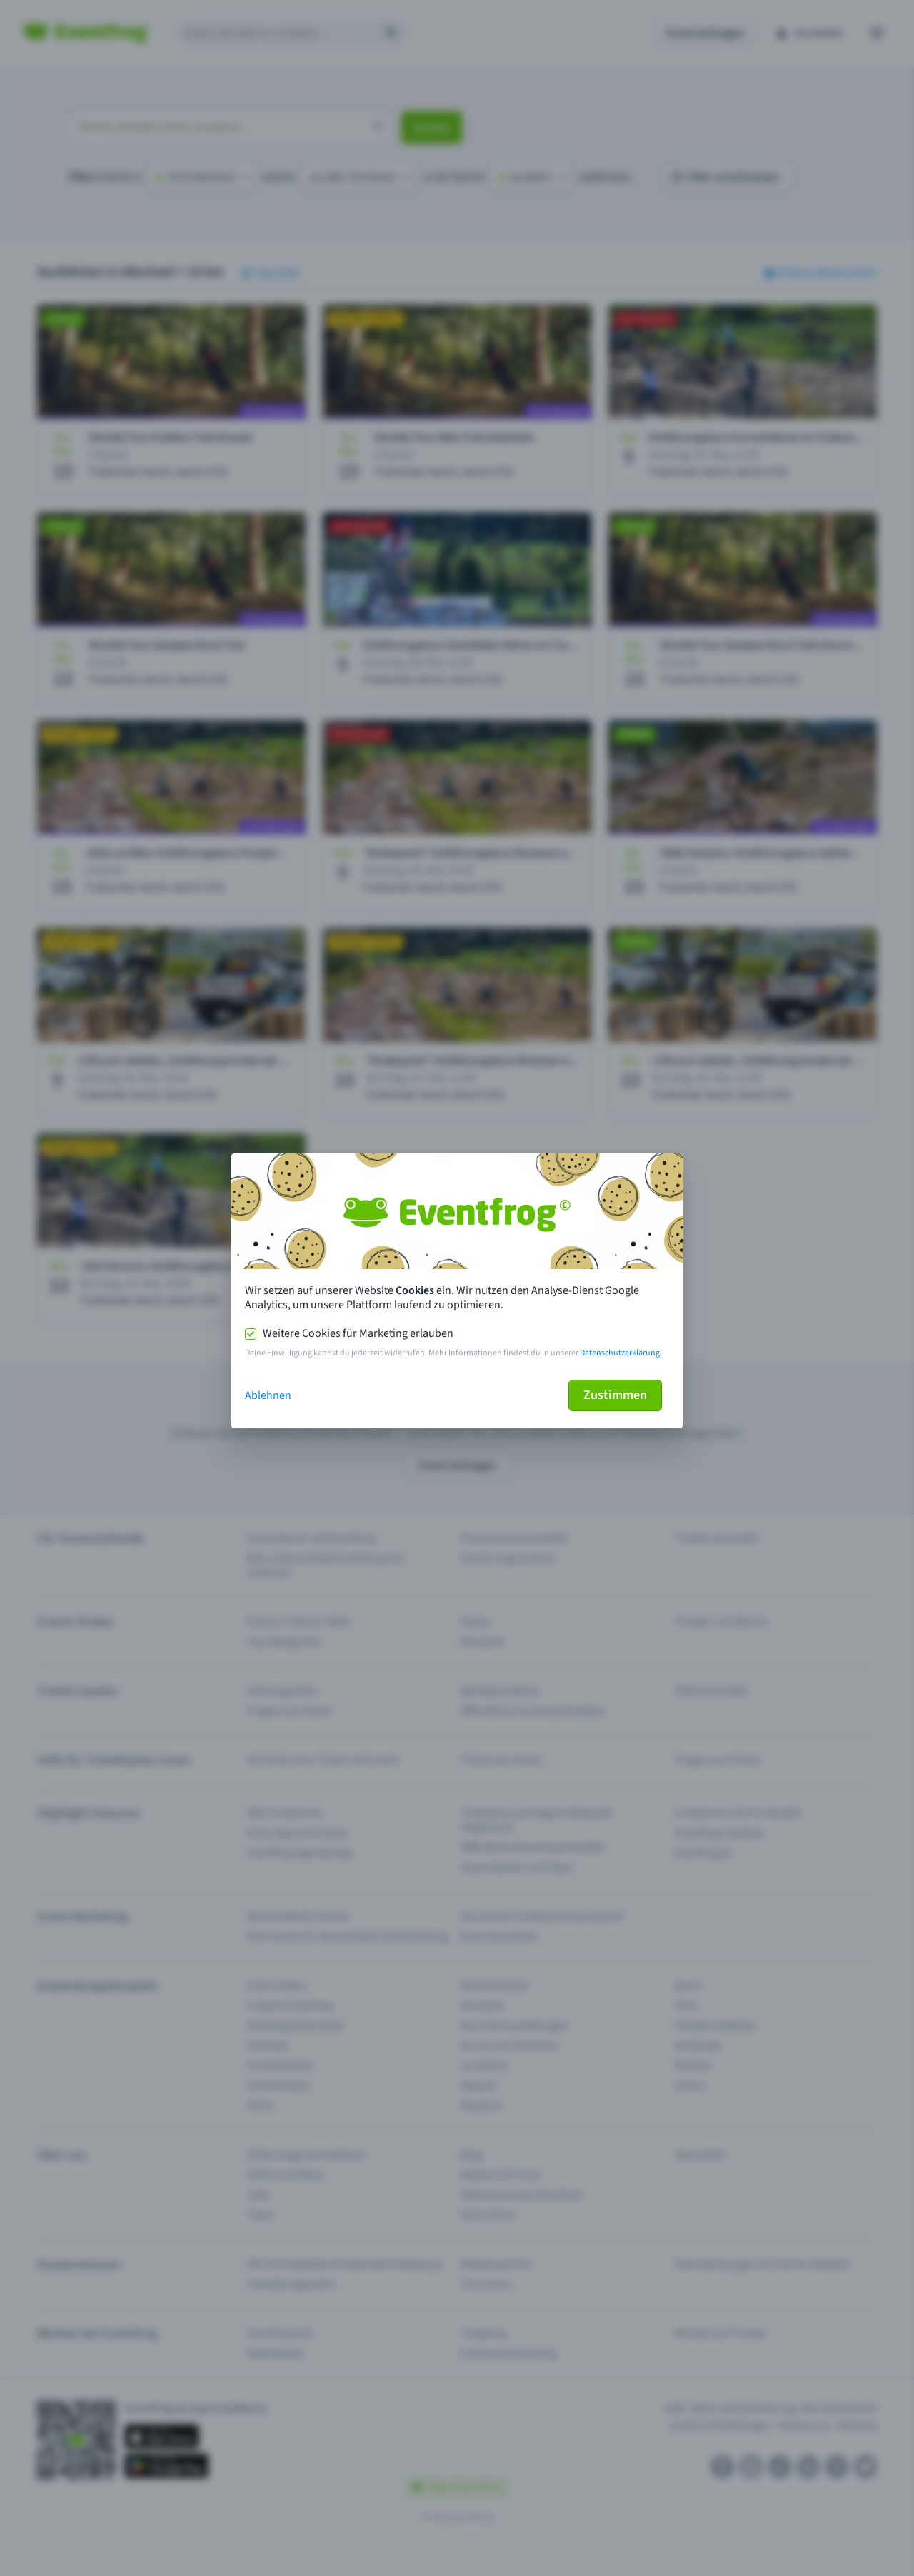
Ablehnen (268, 1395)
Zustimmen (615, 1395)
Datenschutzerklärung (620, 1353)
